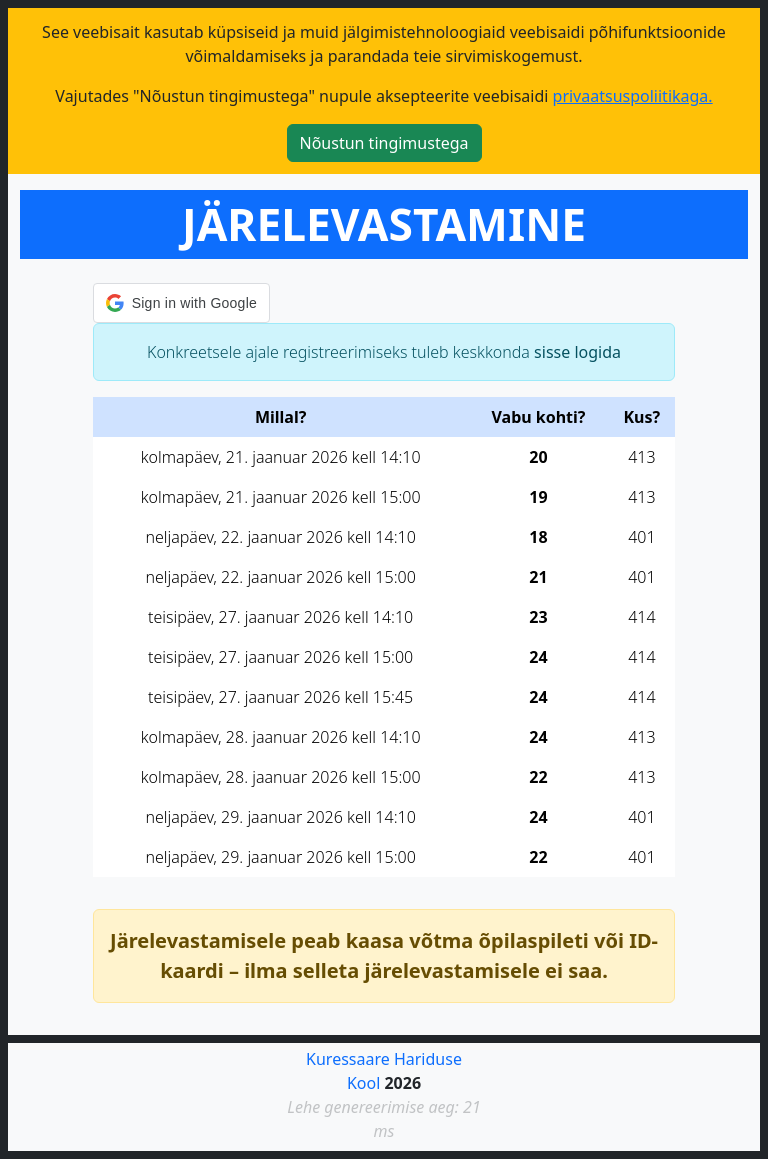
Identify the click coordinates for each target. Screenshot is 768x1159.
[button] (181, 303)
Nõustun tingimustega (384, 143)
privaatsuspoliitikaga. (633, 96)
